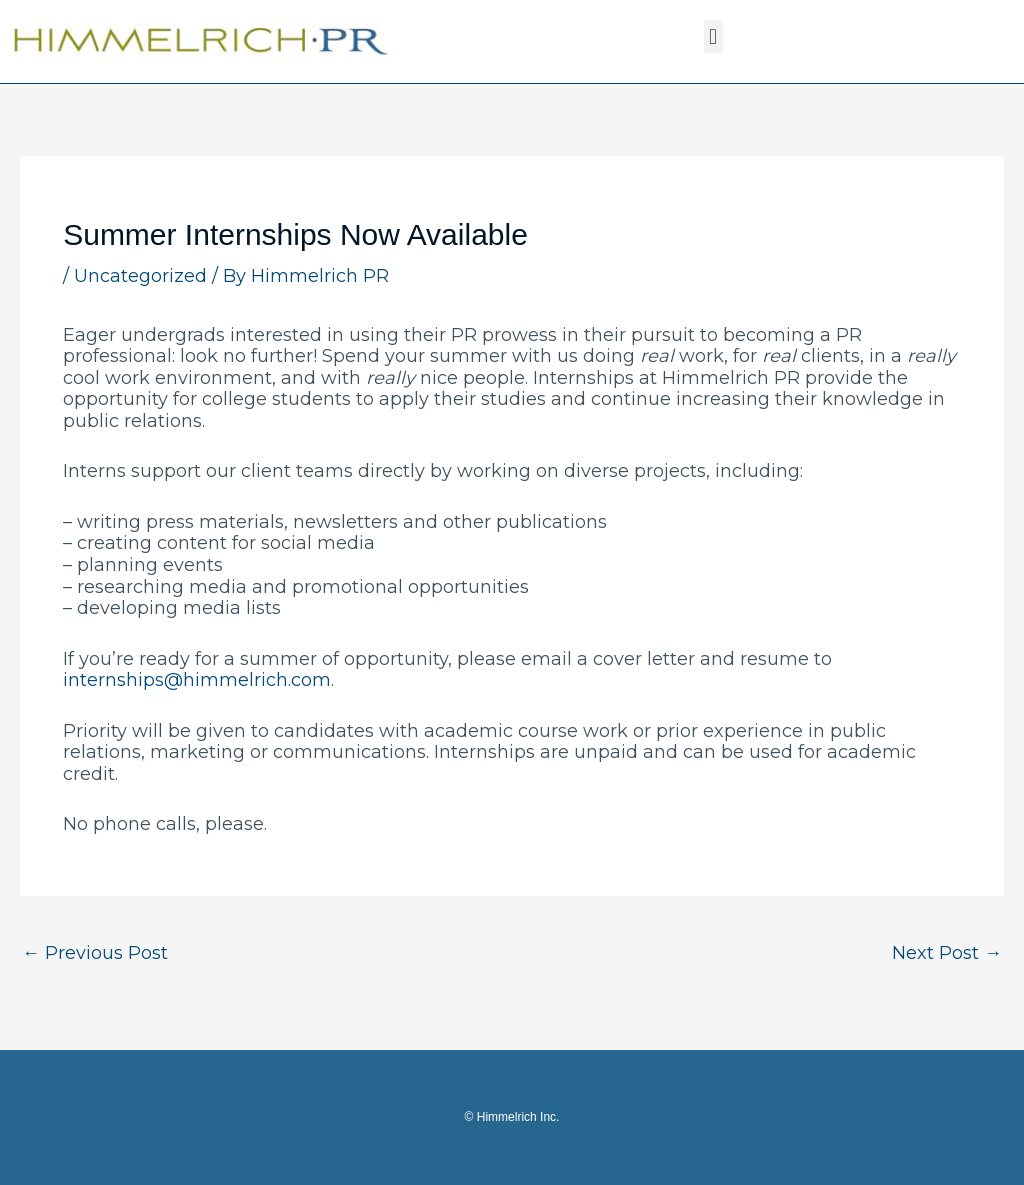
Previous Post (95, 953)
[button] (713, 36)
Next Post (947, 953)
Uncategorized (140, 276)
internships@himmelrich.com (197, 680)
